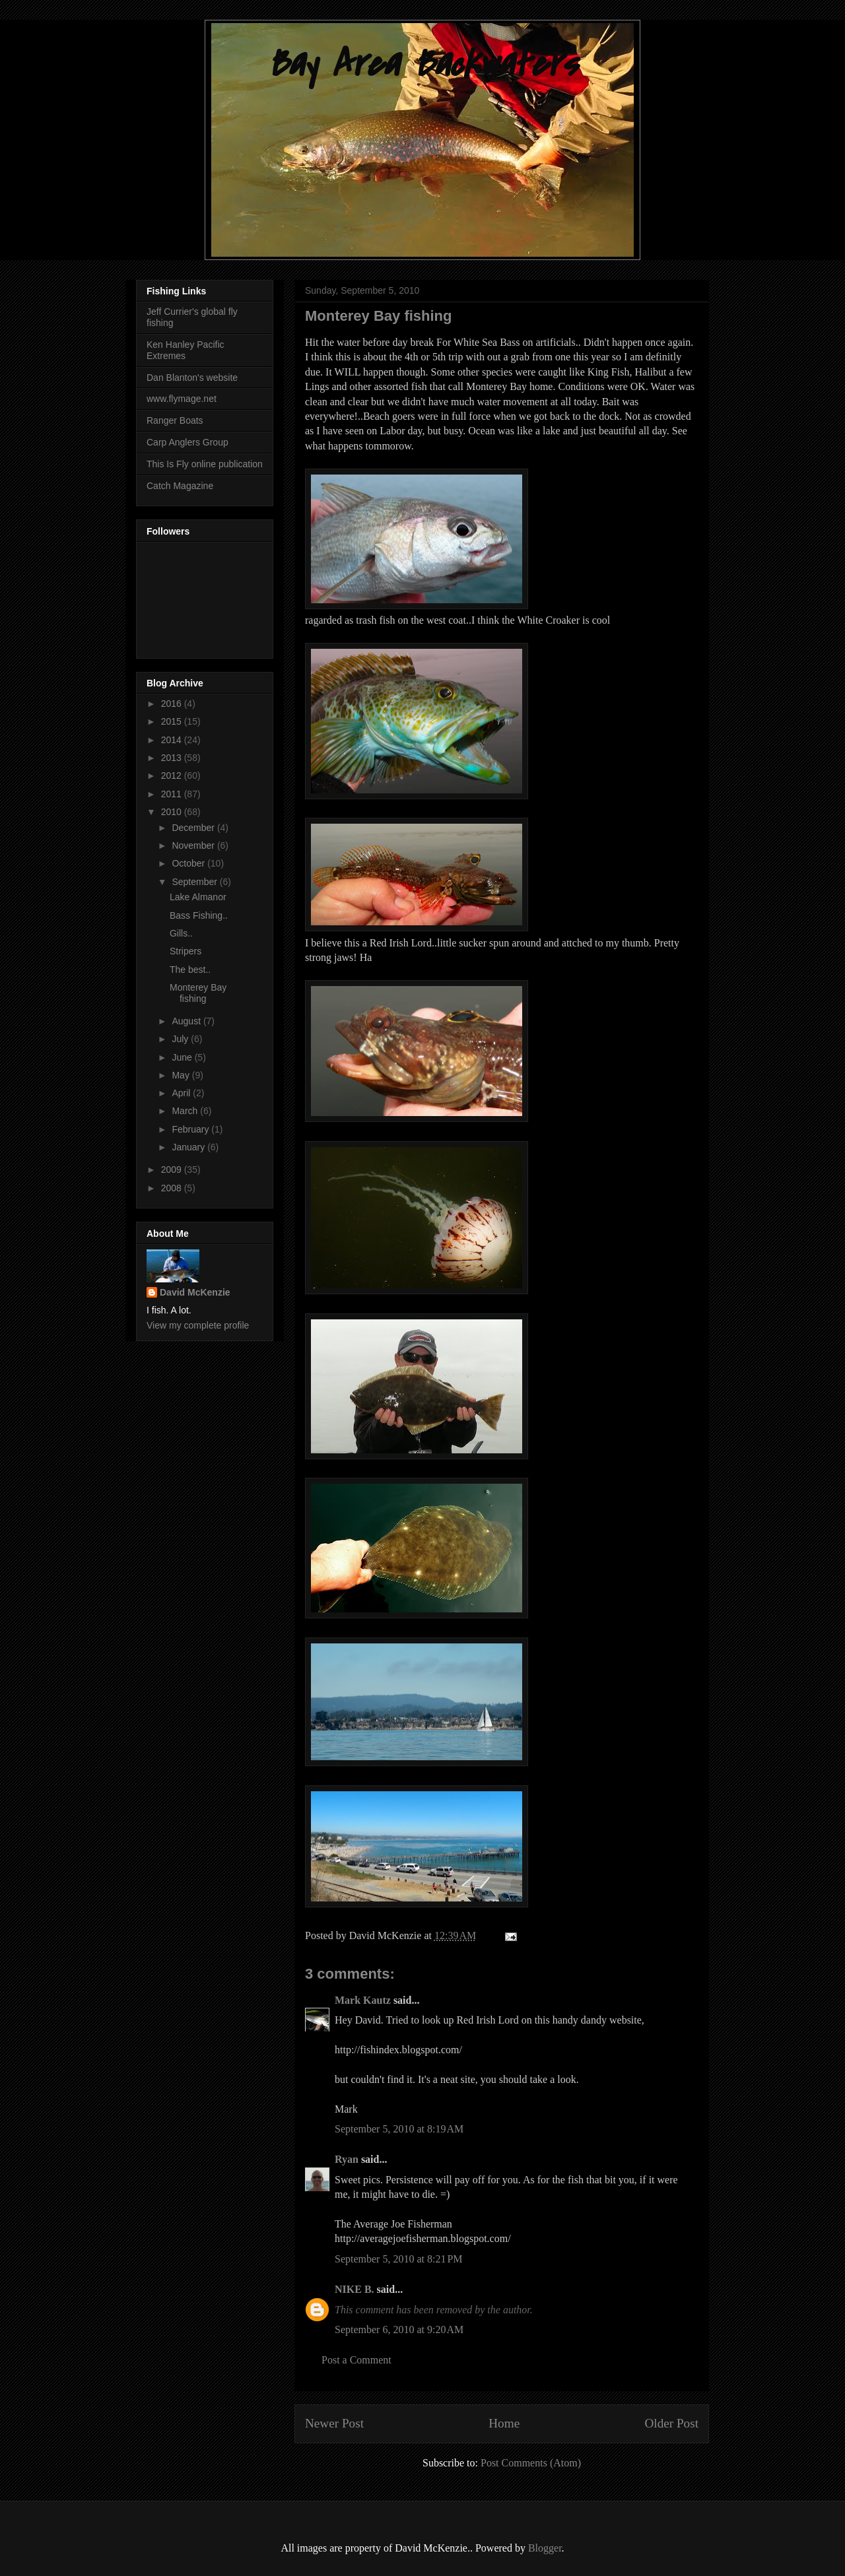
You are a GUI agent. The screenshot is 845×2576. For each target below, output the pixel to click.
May (181, 1075)
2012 (172, 775)
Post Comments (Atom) (531, 2462)
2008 (172, 1188)
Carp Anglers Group (187, 442)
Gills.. (181, 933)
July (181, 1039)
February (191, 1129)
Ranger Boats (175, 420)
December (194, 827)
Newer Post (334, 2423)
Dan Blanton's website (192, 377)
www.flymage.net (182, 398)
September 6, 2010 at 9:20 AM (399, 2329)
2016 (172, 703)
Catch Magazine (180, 485)
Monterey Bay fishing (198, 993)
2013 (172, 757)
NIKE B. (354, 2289)
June (183, 1057)
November (194, 845)
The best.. (190, 969)
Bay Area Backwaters (422, 64)
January (189, 1147)
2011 (172, 794)
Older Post (671, 2423)
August (187, 1021)
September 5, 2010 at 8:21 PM (399, 2258)
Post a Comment (356, 2359)
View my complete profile (198, 1325)
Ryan (346, 2159)
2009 (172, 1169)
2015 (172, 721)
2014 (172, 740)
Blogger (545, 2548)
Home (504, 2423)
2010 (172, 812)
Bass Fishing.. (199, 915)
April (182, 1093)
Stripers (185, 951)
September (195, 881)
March (186, 1111)
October (189, 863)
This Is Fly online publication (205, 464)
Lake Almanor (198, 897)
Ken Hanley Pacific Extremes (185, 350)
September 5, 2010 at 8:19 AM (399, 2128)
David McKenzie (195, 1292)
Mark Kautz (363, 2000)
